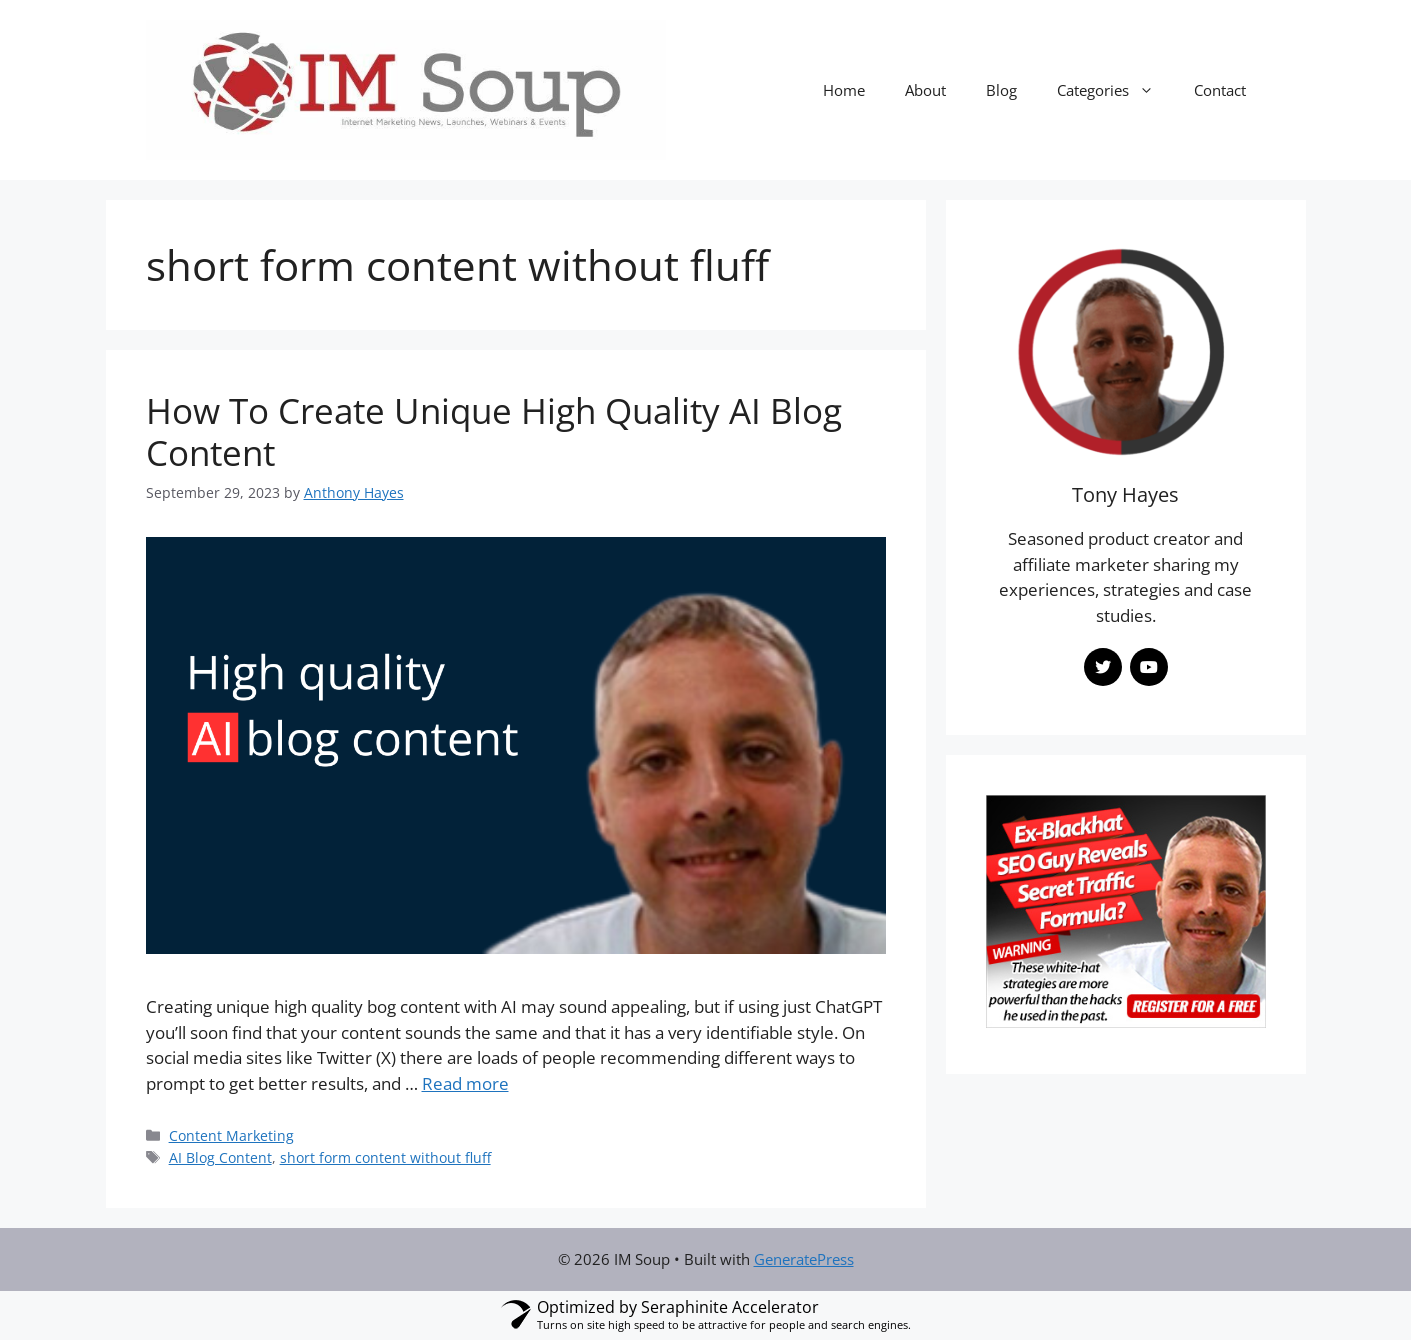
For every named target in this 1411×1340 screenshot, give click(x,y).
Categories (1115, 90)
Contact (1220, 90)
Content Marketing (231, 1135)
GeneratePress (804, 1259)
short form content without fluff (385, 1157)
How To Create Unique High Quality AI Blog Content (494, 431)
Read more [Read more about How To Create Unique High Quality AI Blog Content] (465, 1083)
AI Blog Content (220, 1157)
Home (844, 90)
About (925, 90)
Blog (1001, 90)
